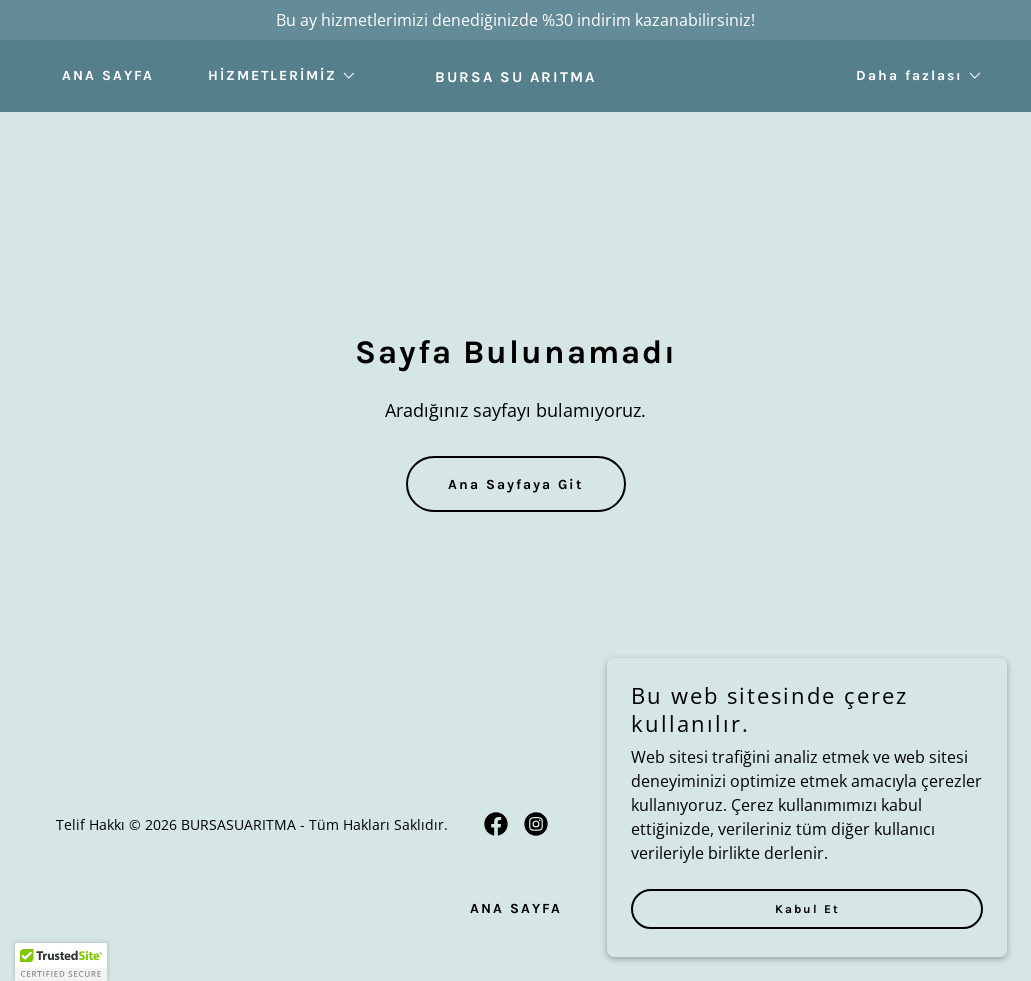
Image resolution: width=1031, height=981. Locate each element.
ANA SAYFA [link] (108, 75)
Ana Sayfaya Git (516, 484)
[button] (275, 76)
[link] (516, 76)
